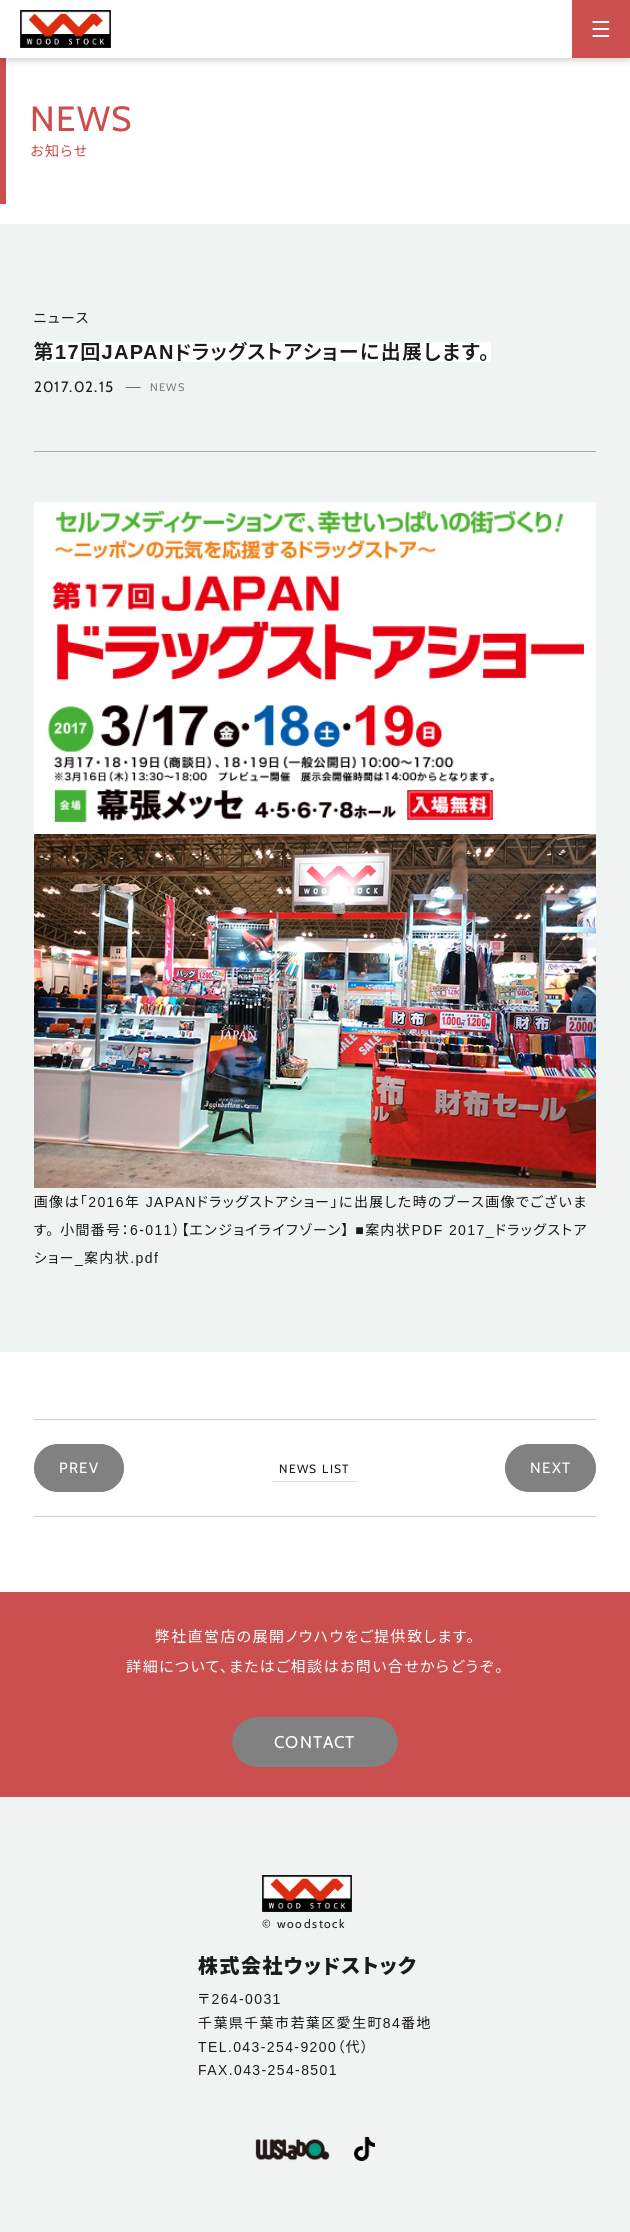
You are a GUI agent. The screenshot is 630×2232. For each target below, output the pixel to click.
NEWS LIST (314, 1468)
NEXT (551, 1468)
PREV (79, 1468)
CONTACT (315, 1742)
